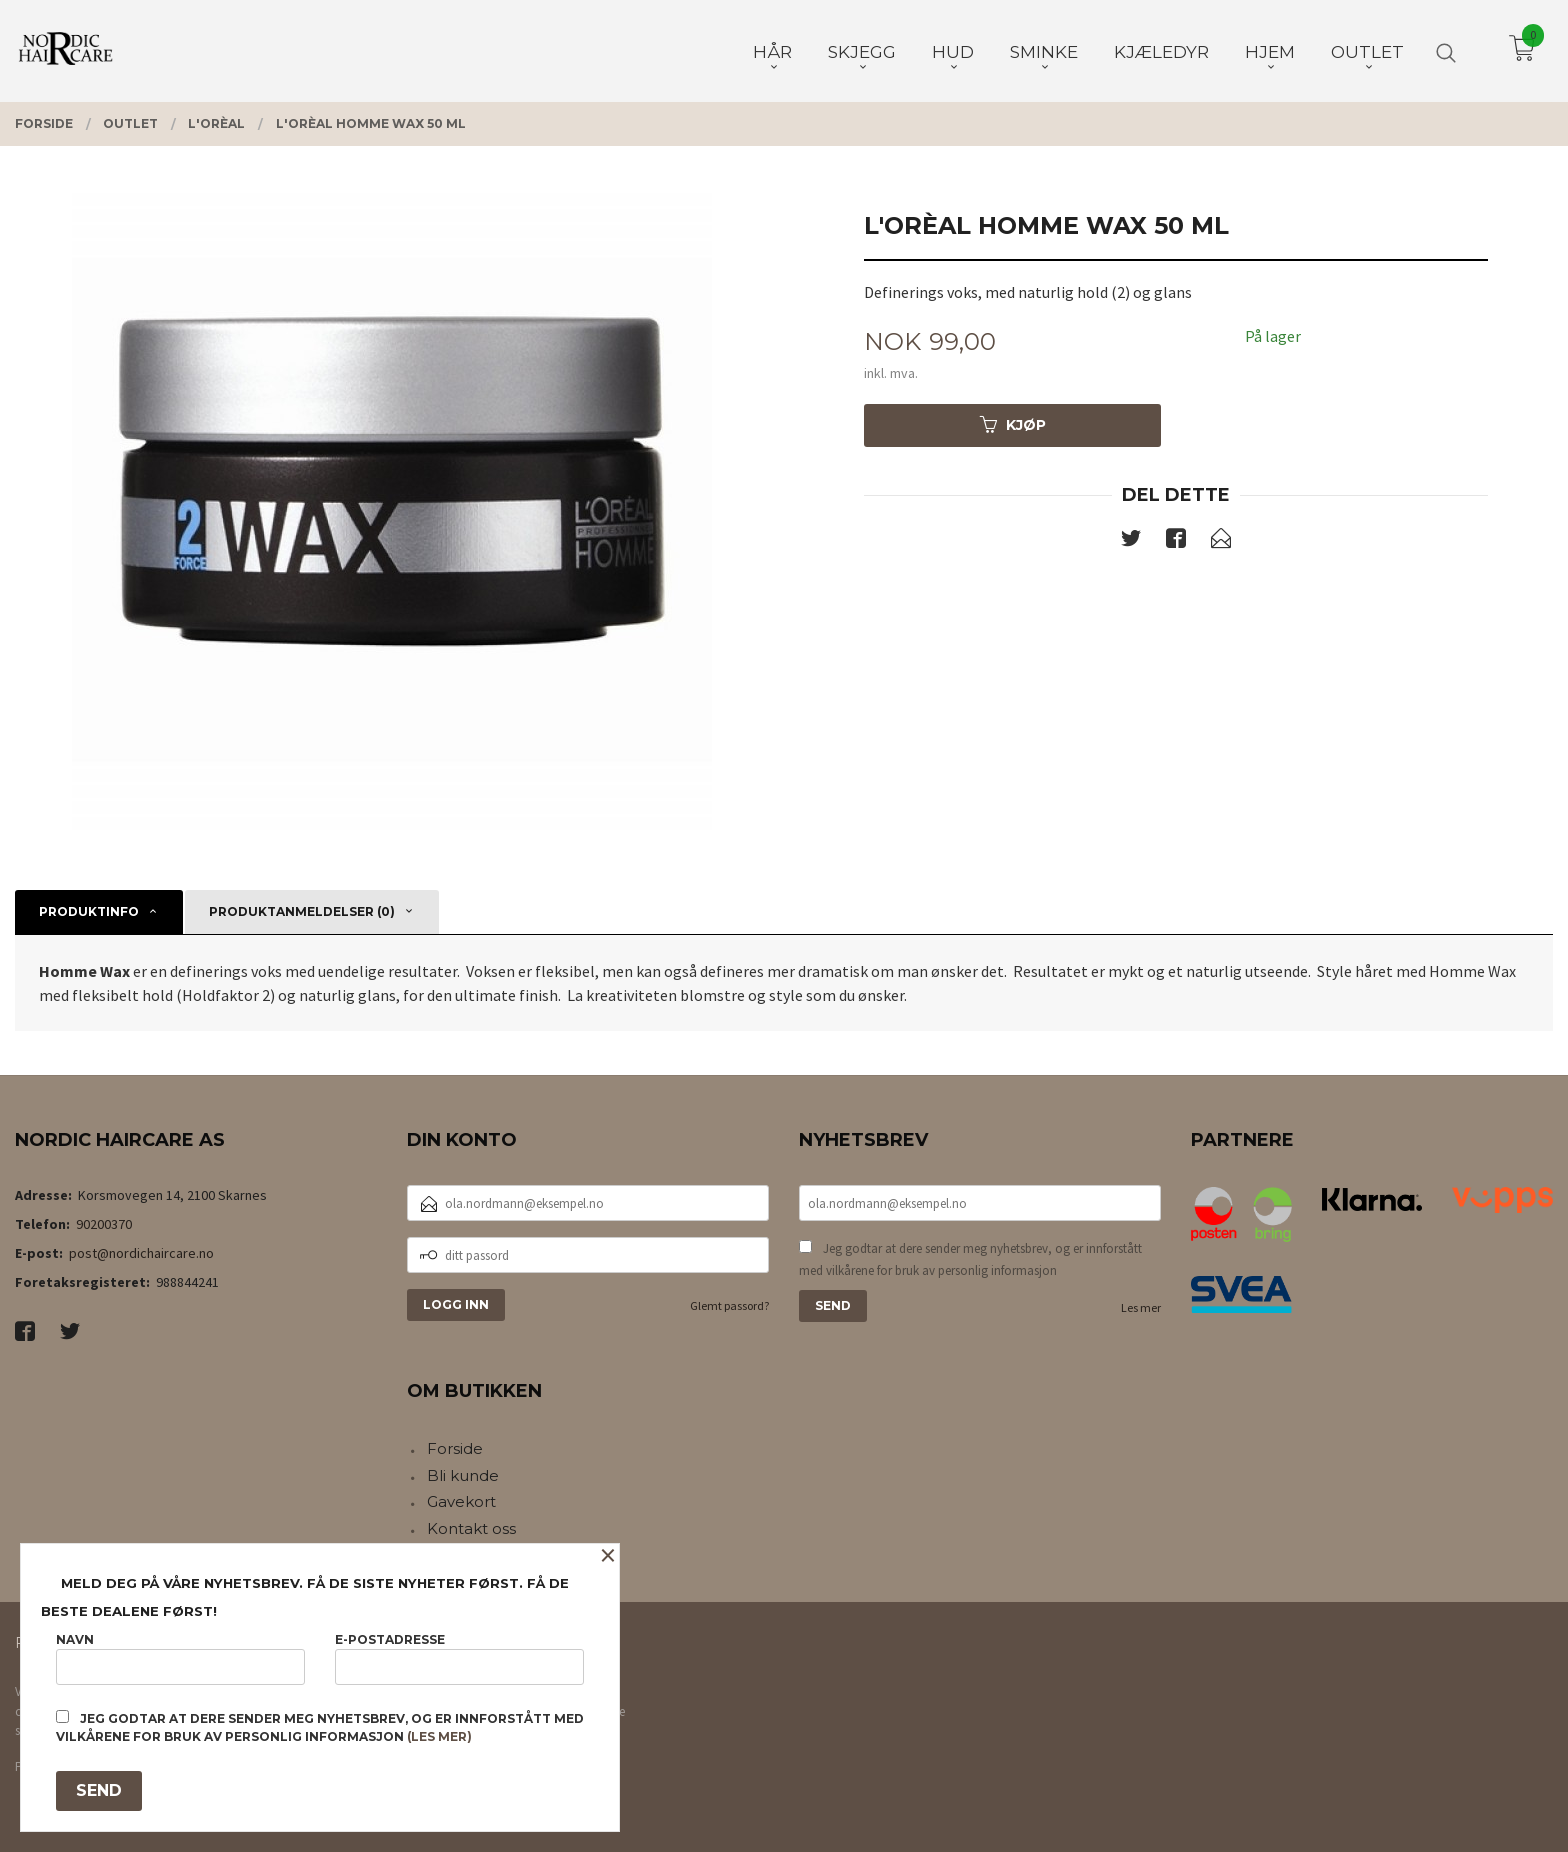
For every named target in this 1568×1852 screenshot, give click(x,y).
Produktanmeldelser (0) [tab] (302, 911)
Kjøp (1013, 425)
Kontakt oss (471, 1528)
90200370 (104, 1224)
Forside (455, 1448)
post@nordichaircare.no (141, 1253)
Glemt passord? (729, 1305)
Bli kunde (463, 1475)
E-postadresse (459, 1658)
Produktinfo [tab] (89, 911)
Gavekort (461, 1501)
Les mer (1141, 1307)
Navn (180, 1658)
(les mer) (439, 1736)
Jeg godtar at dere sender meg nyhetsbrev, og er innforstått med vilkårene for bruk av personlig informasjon (970, 1259)
